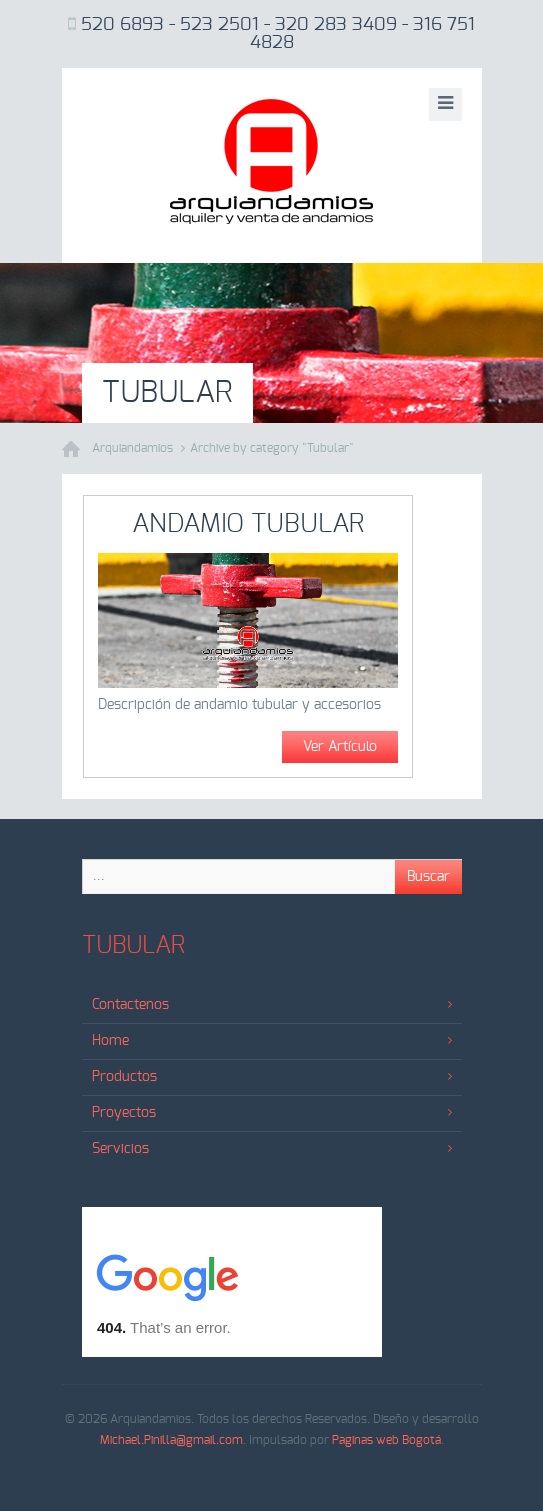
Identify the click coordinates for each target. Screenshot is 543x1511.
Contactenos (272, 1005)
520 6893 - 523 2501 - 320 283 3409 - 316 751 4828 (278, 34)
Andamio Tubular (248, 524)
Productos (272, 1077)
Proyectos (272, 1113)
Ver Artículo (340, 747)
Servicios (272, 1149)
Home (272, 1041)
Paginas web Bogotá (386, 1440)
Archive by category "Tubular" (272, 448)
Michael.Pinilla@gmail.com (171, 1440)
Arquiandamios (132, 448)
